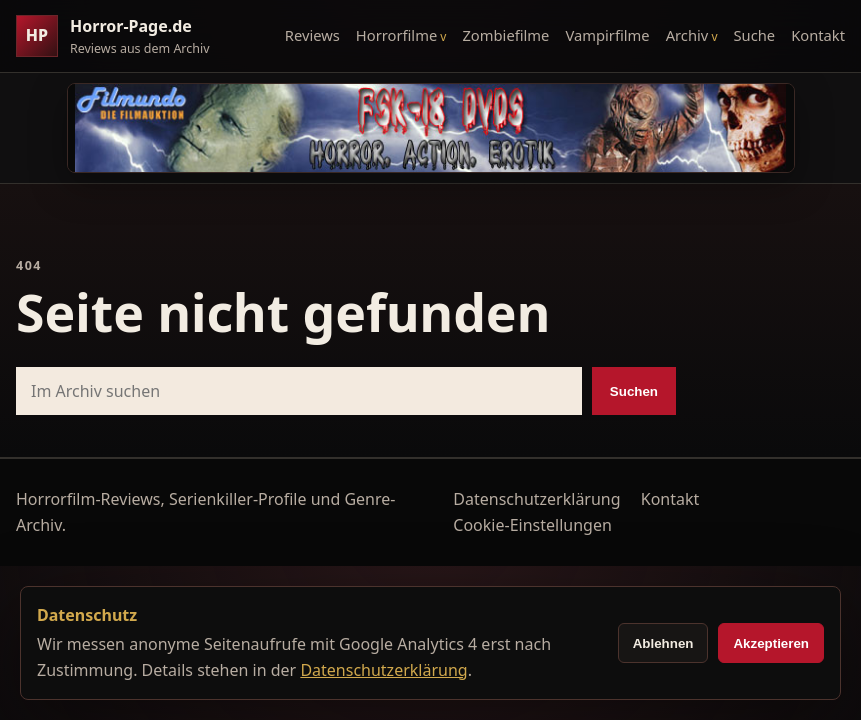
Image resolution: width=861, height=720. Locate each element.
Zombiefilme (505, 35)
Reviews (312, 35)
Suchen (634, 391)
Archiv (687, 35)
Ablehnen (663, 643)
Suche (755, 35)
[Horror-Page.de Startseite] (121, 36)
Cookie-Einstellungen (532, 525)
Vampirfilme (607, 35)
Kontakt (818, 35)
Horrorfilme (396, 35)
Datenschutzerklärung (536, 499)
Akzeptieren (771, 643)
